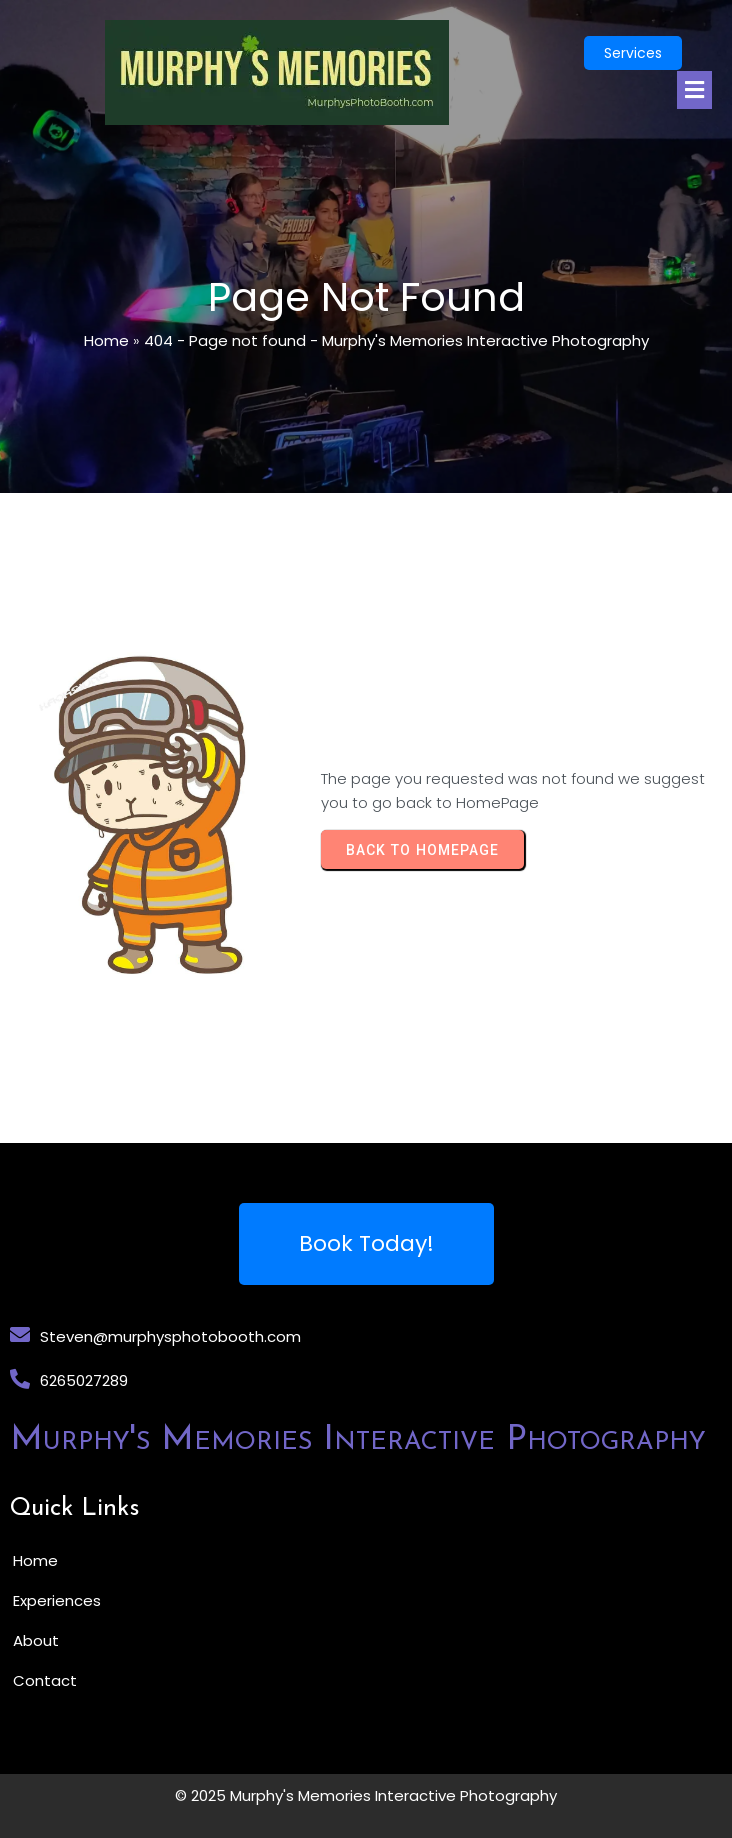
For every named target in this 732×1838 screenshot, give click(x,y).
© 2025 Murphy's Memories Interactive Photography (366, 1795)
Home (106, 340)
